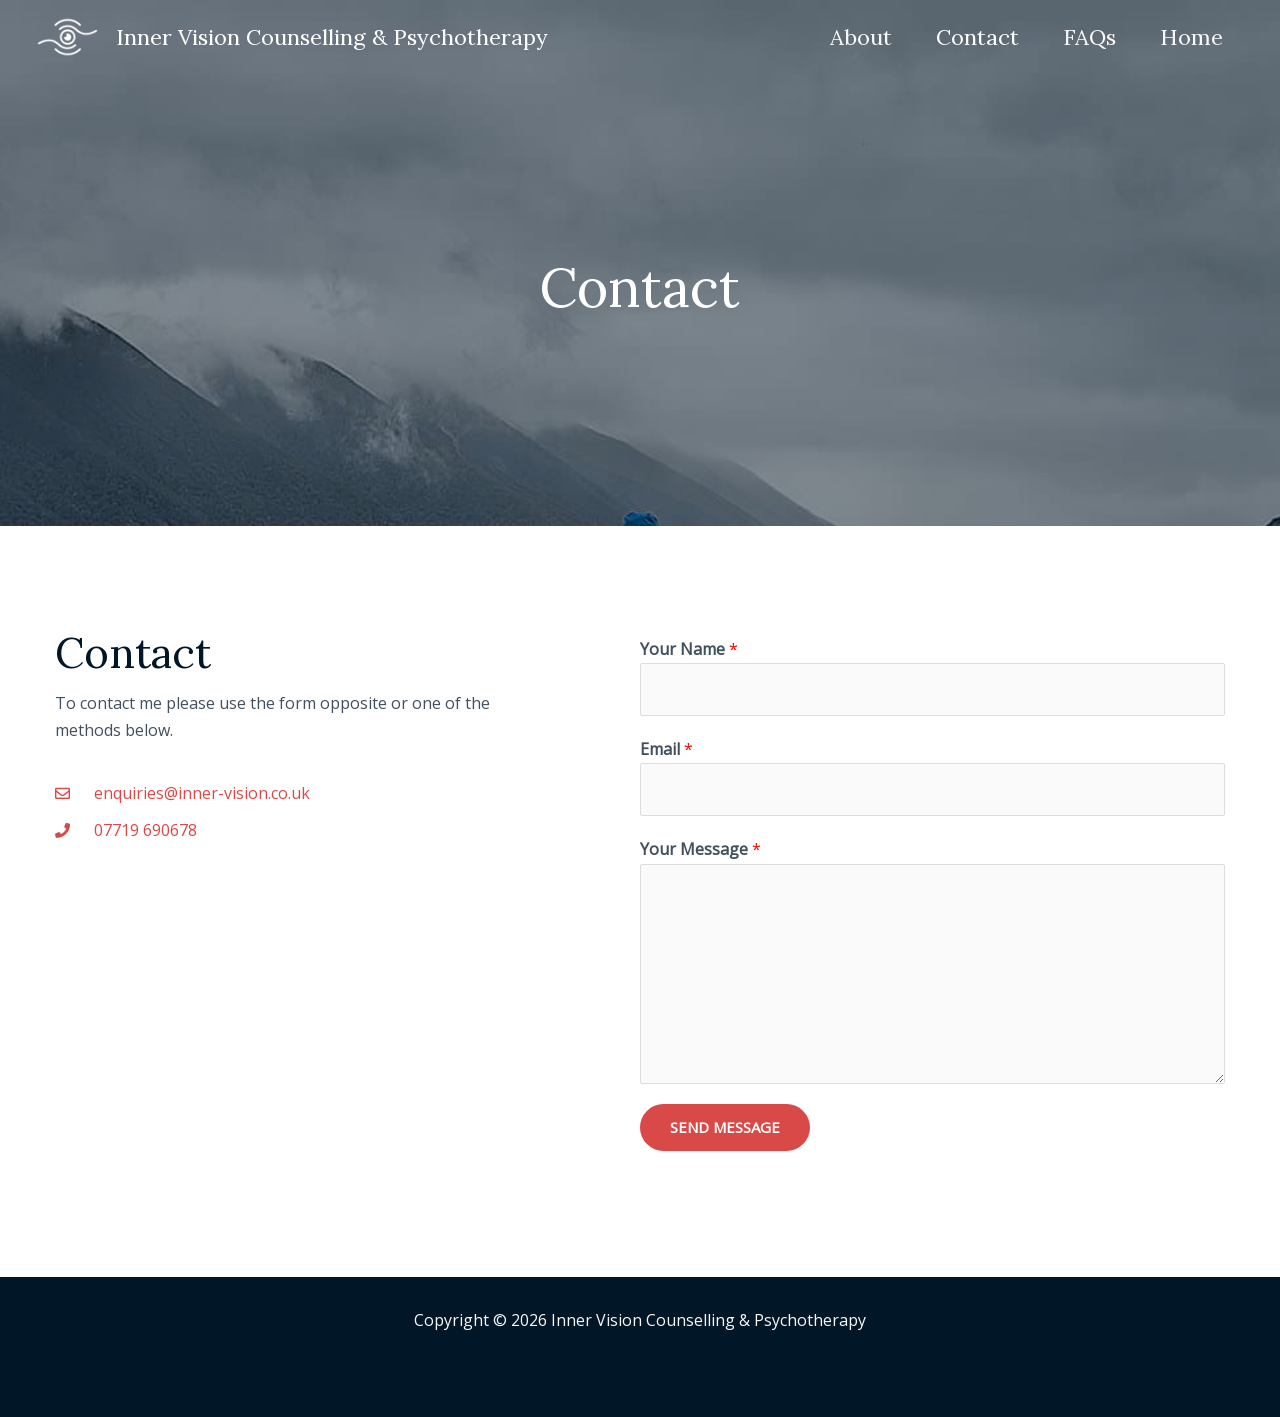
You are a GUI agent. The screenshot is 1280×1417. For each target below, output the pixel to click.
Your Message (700, 849)
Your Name (689, 649)
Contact (977, 37)
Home (1191, 37)
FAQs (1089, 37)
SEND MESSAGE (725, 1127)
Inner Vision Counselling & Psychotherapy (332, 37)
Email (666, 749)
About (861, 37)
